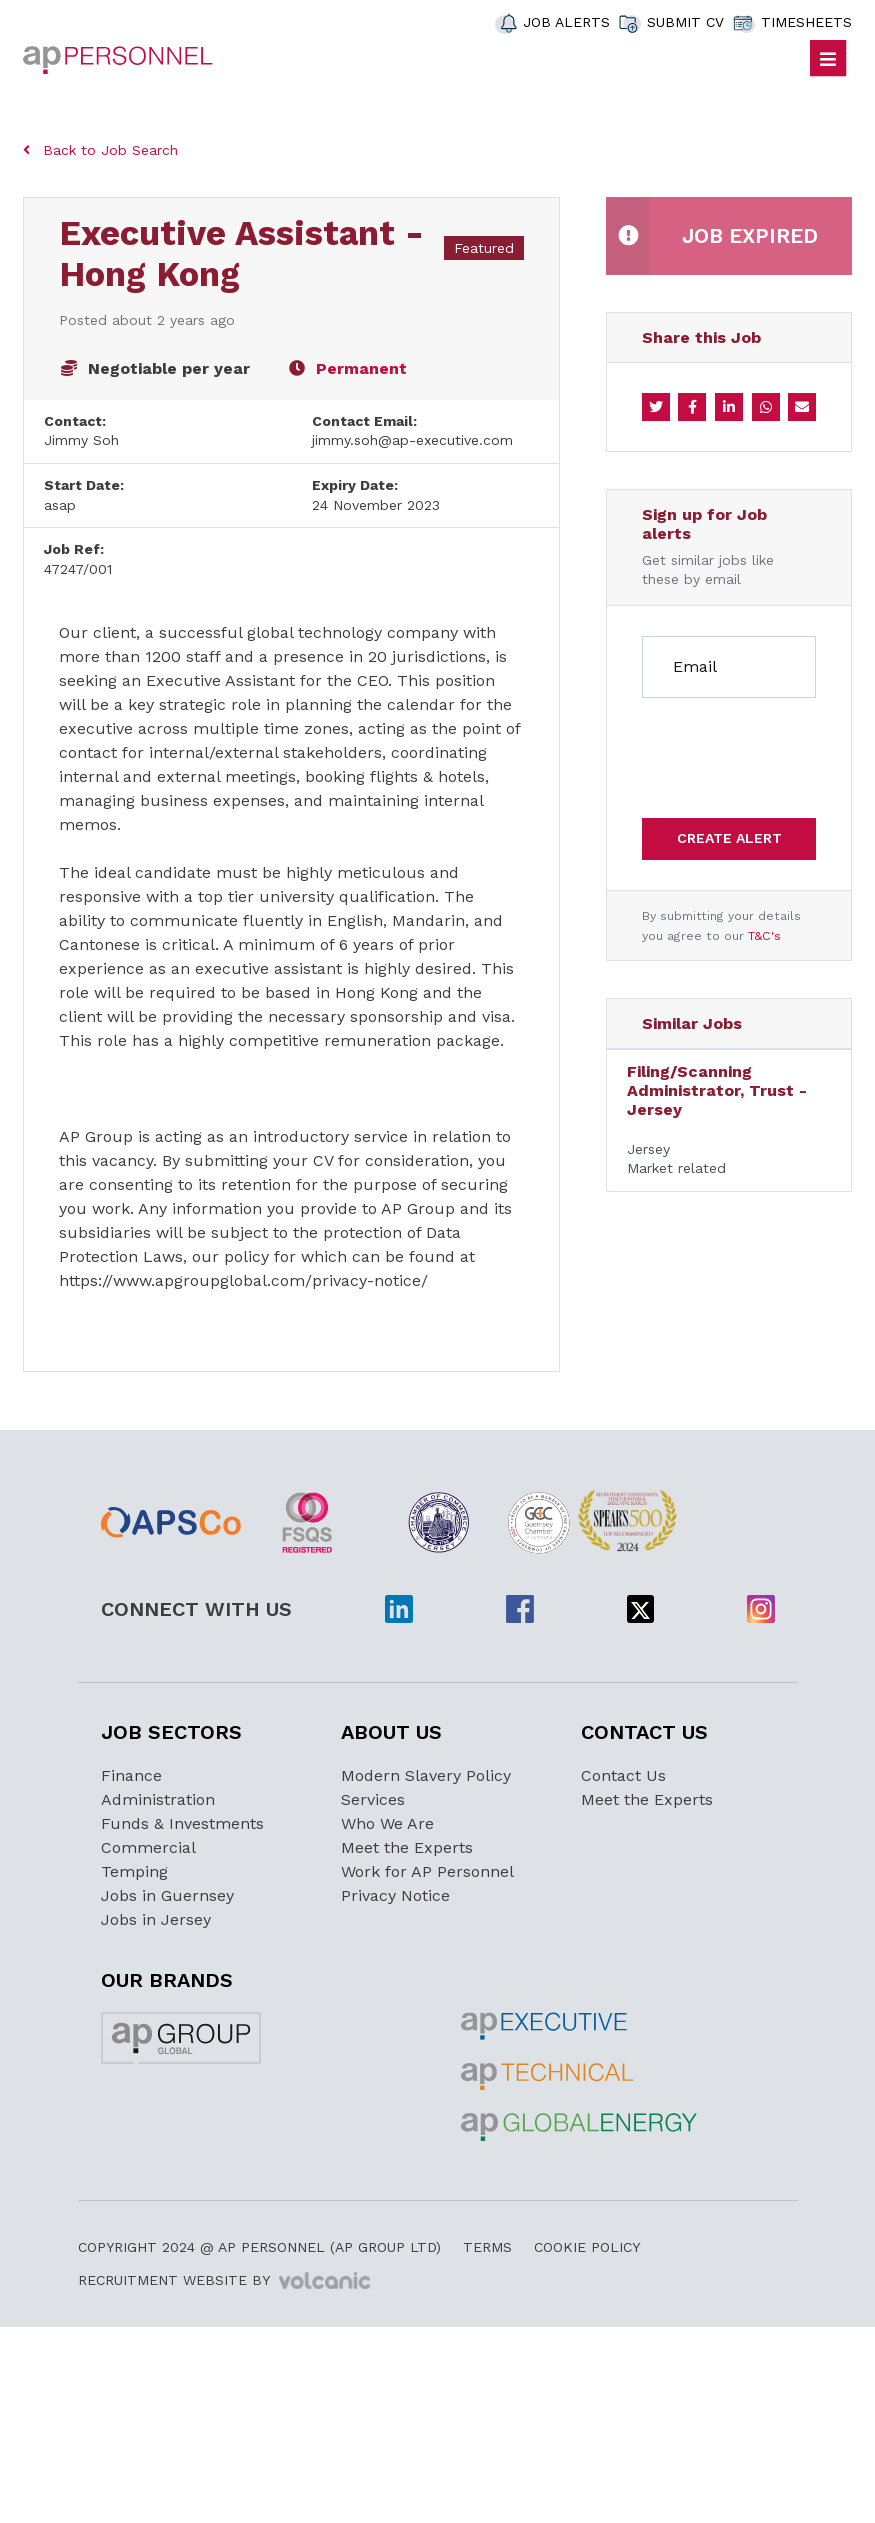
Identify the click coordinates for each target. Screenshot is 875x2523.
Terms (487, 2247)
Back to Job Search (100, 150)
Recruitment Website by (224, 2281)
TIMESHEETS (806, 22)
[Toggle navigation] (828, 59)
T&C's (764, 936)
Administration (158, 1799)
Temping (134, 1871)
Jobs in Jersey (156, 1919)
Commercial (148, 1847)
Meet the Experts (407, 1847)
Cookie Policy (587, 2247)
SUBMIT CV (685, 22)
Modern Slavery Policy (426, 1775)
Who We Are (387, 1823)
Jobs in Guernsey (167, 1895)
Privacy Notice (395, 1895)
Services (373, 1799)
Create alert (729, 838)
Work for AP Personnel (427, 1871)
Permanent (361, 368)
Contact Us (623, 1775)
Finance (131, 1775)
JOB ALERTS (566, 22)
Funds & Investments (182, 1823)
